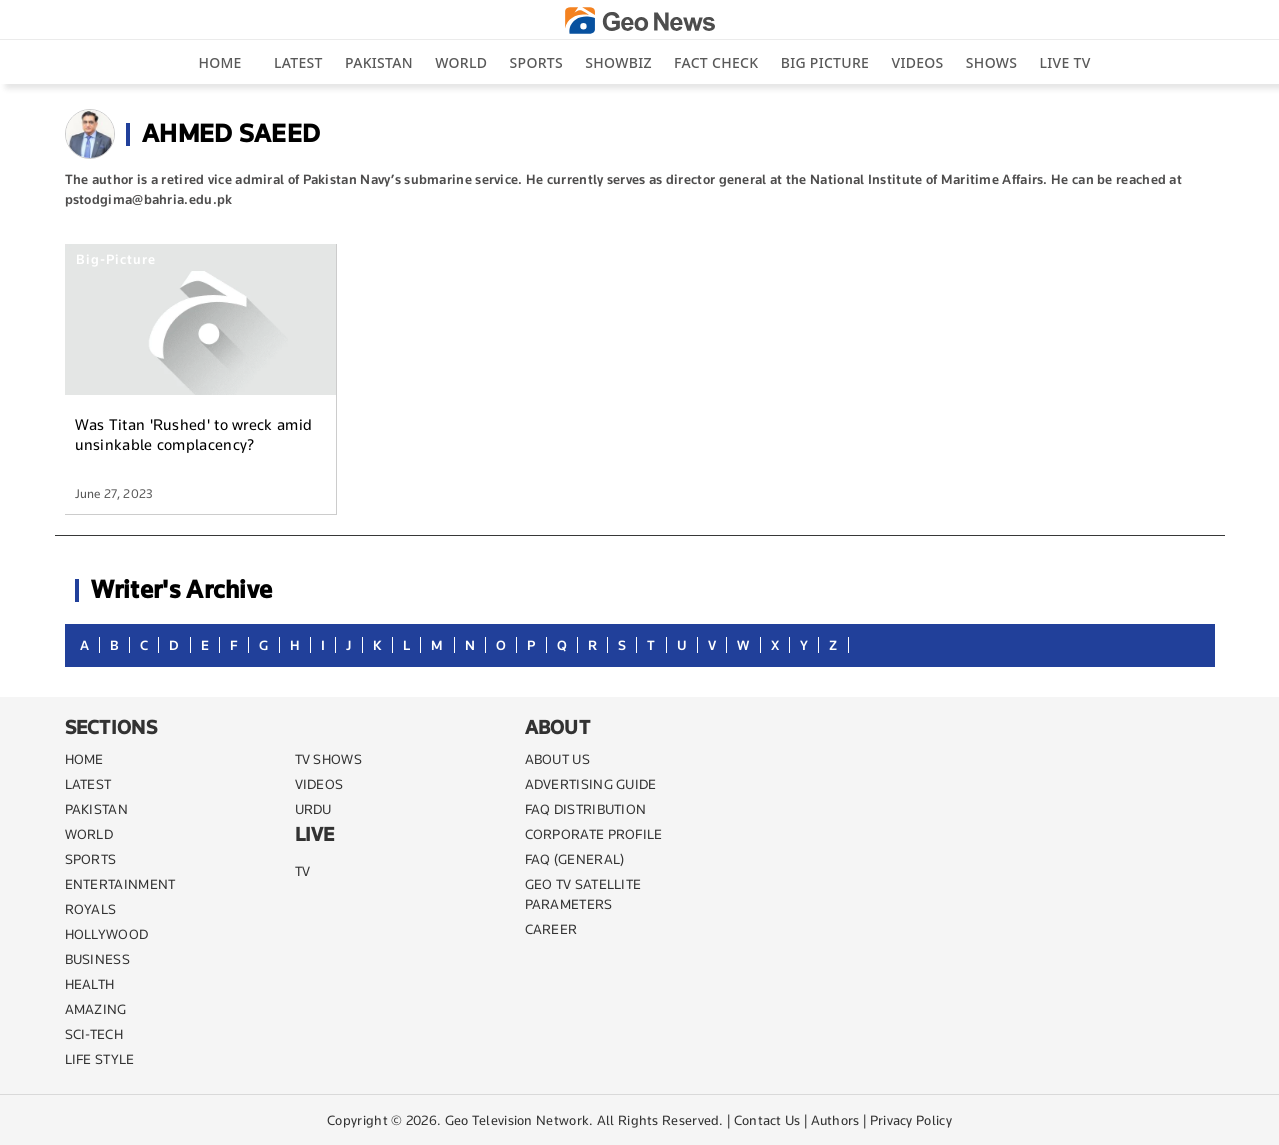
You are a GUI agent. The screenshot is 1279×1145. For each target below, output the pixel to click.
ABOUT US (557, 759)
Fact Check (716, 62)
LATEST (88, 784)
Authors (835, 1120)
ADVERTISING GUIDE (591, 784)
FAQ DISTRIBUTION (586, 809)
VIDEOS (319, 784)
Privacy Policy (911, 1120)
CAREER (551, 929)
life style (100, 1059)
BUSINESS (97, 959)
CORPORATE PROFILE (594, 834)
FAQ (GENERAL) (575, 859)
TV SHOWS (328, 759)
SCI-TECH (94, 1034)
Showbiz (618, 62)
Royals (91, 909)
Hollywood (107, 934)
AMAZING (96, 1009)
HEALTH (90, 984)
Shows (991, 62)
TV (303, 871)
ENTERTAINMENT (120, 884)
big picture (825, 62)
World (461, 62)
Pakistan (379, 62)
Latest (298, 62)
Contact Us (767, 1120)
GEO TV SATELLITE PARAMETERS (583, 894)
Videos (917, 62)
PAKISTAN (96, 809)
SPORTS (91, 859)
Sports (536, 62)
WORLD (89, 834)
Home (219, 62)
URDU (313, 809)
